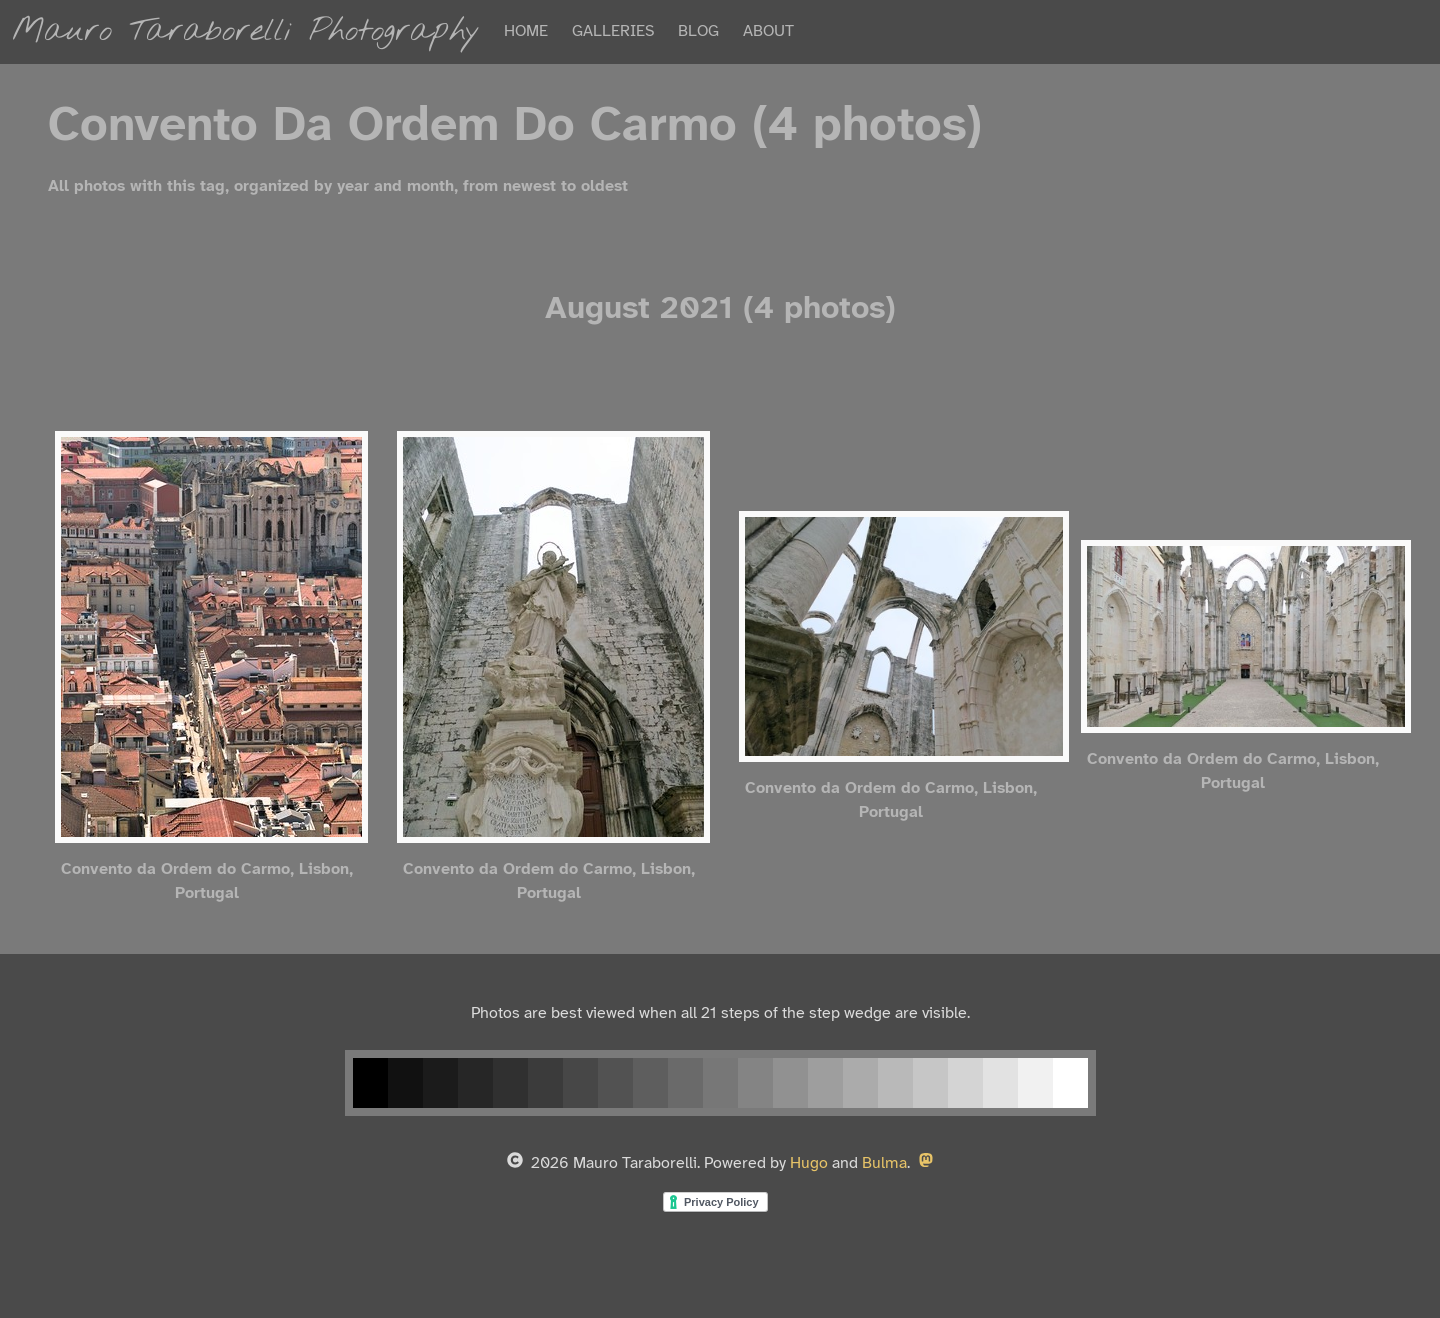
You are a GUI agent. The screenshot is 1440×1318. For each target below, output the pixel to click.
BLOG (698, 31)
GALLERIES (613, 31)
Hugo (809, 1163)
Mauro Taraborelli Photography (246, 31)
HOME (526, 31)
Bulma (884, 1163)
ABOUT (768, 31)
